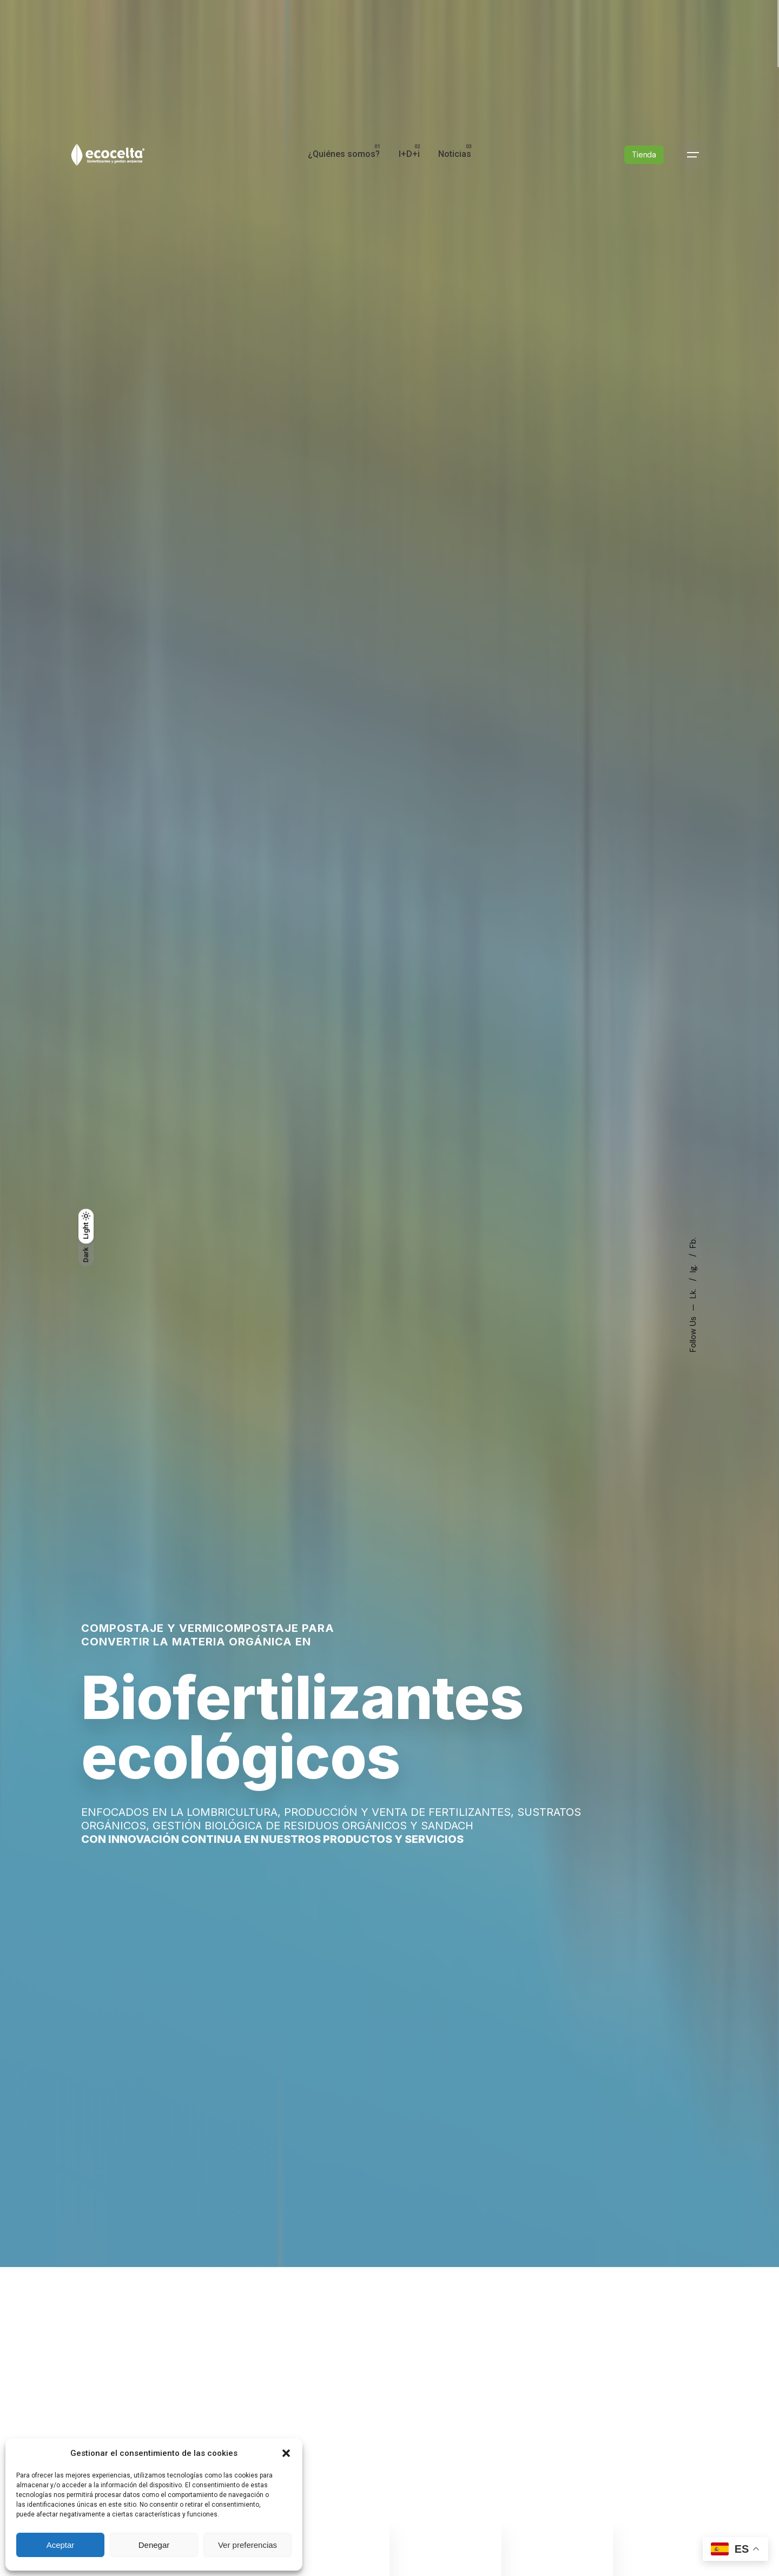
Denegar (154, 2544)
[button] (286, 2453)
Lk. (693, 1293)
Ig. (693, 1267)
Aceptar (61, 2544)
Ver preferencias (247, 2544)
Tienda (644, 155)
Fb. (693, 1242)
